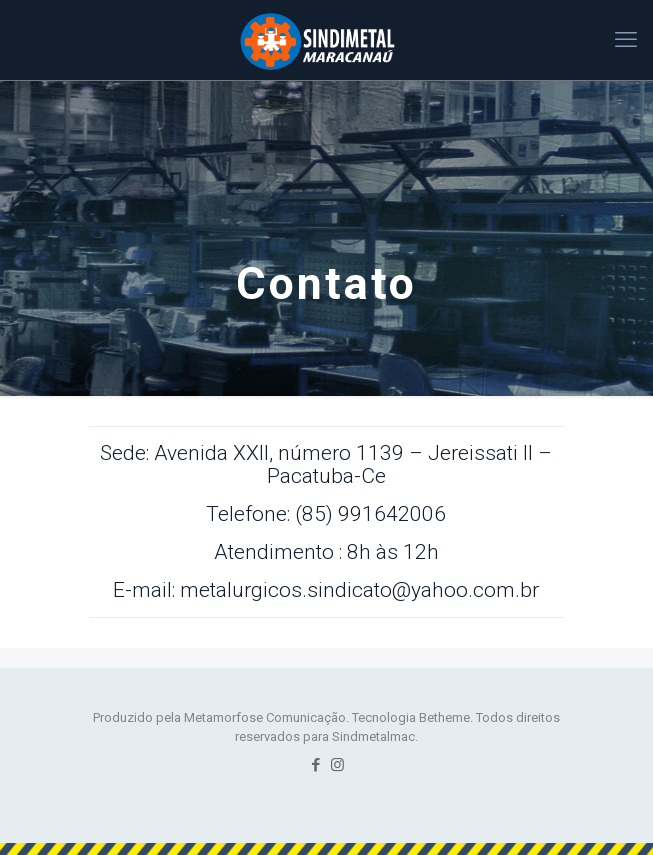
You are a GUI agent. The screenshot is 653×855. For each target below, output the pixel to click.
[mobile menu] (626, 40)
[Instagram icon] (337, 765)
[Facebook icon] (316, 765)
